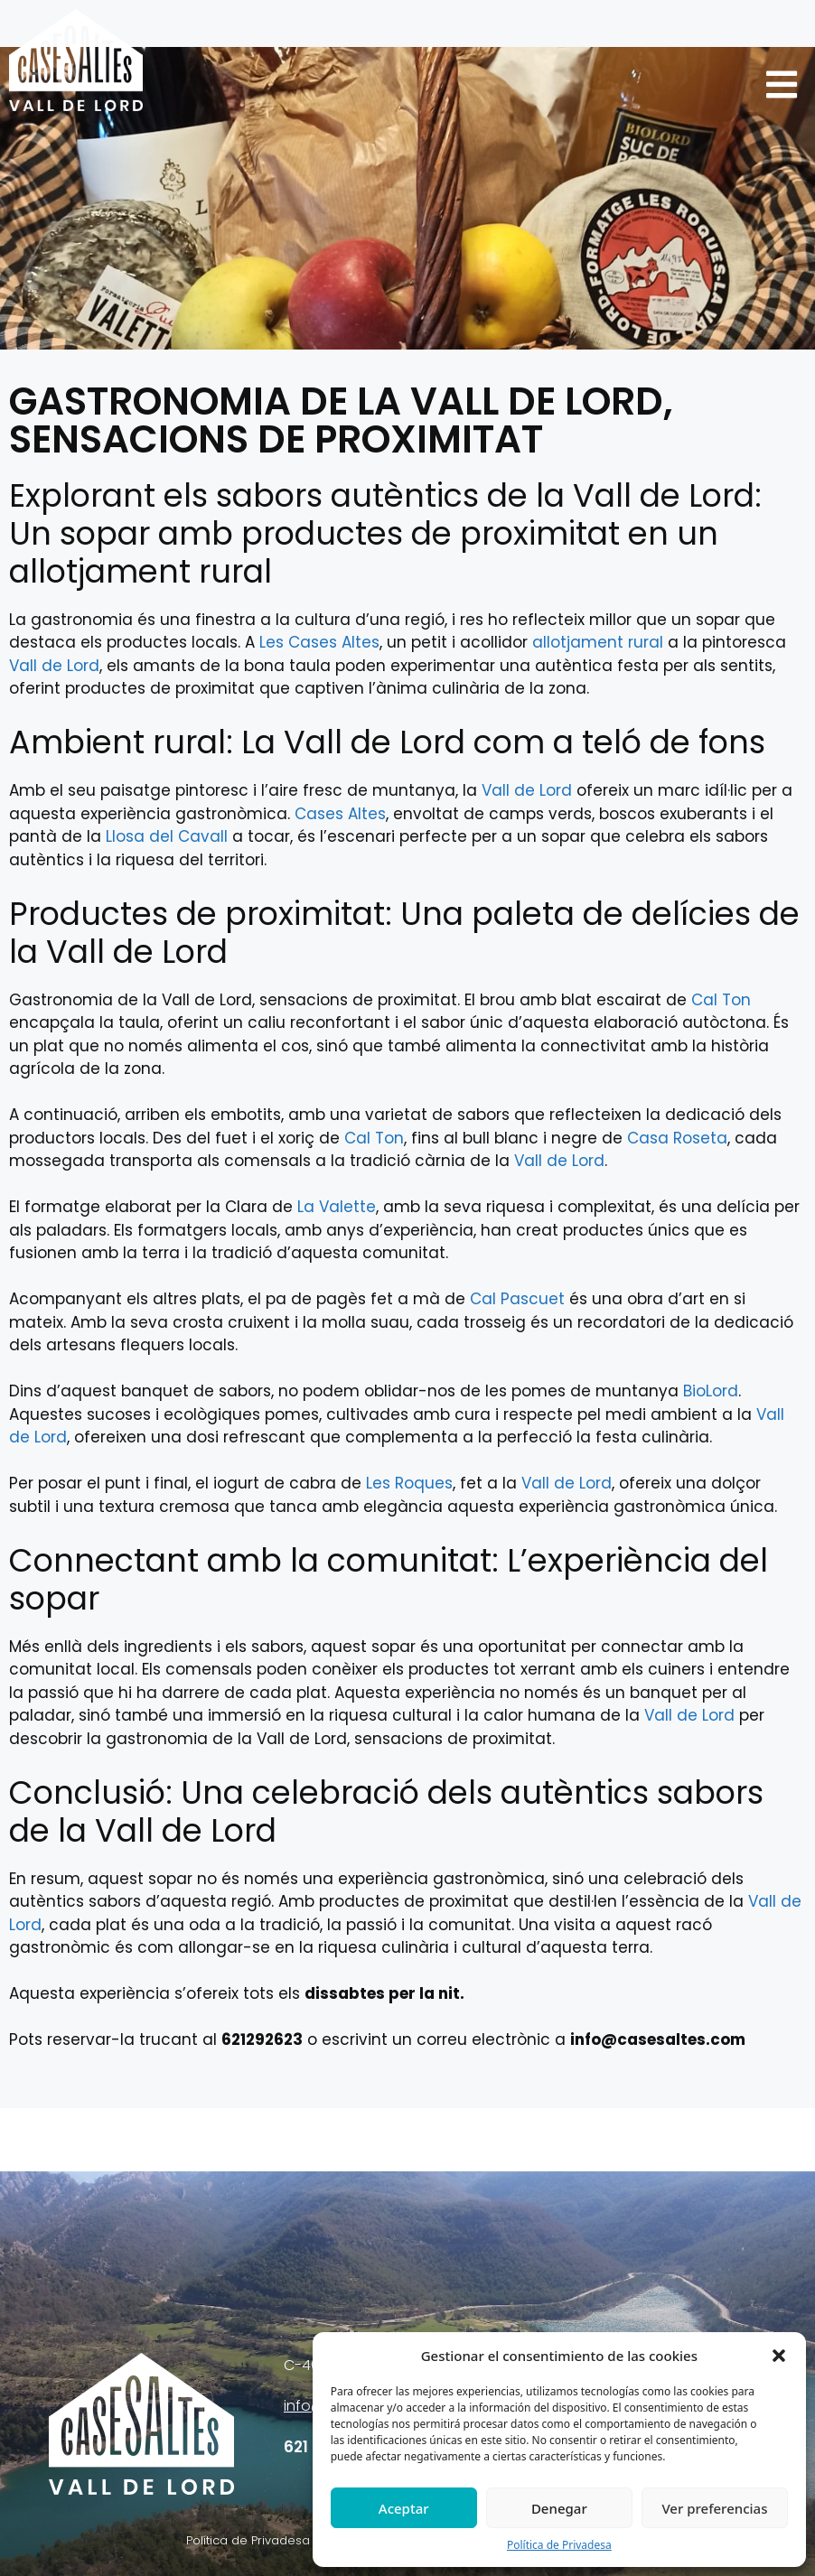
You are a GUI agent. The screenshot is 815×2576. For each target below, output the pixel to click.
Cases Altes (340, 814)
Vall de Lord (54, 666)
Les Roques (409, 1483)
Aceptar (404, 2508)
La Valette (336, 1207)
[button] (779, 2356)
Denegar (559, 2508)
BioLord (710, 1391)
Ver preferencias (714, 2508)
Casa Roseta (677, 1138)
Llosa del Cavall (167, 836)
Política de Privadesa (559, 2545)
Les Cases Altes (319, 642)
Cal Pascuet (517, 1299)
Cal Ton (721, 1000)
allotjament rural (597, 642)
